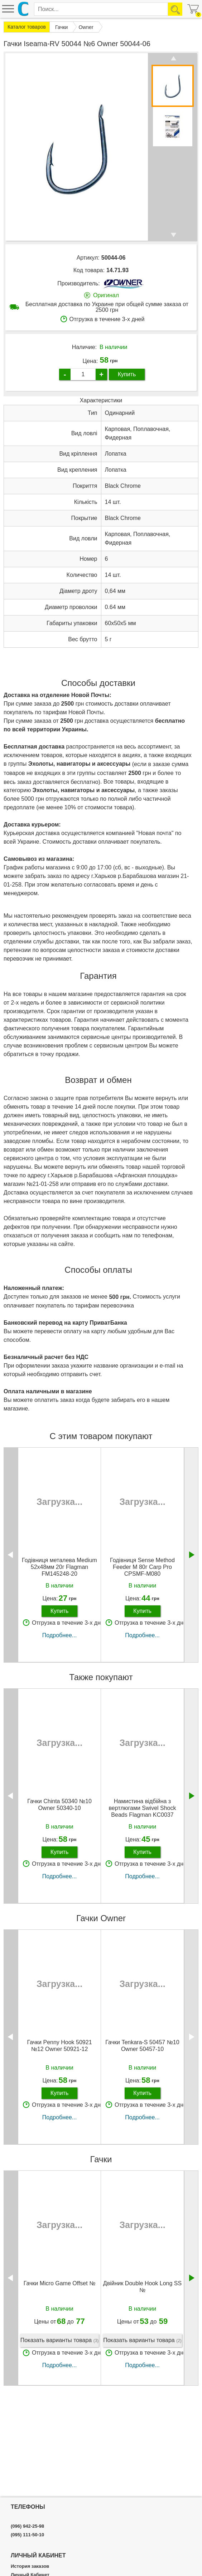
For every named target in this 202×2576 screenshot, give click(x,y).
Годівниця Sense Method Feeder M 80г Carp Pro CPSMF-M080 (142, 1567)
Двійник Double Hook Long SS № (142, 2286)
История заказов (30, 2566)
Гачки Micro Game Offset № (60, 2283)
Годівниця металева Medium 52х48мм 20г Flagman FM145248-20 (59, 1567)
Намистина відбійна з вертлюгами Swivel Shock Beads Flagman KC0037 (142, 1808)
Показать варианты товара (59, 2340)
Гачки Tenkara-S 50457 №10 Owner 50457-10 (142, 2045)
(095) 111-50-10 (27, 2534)
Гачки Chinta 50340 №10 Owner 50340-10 (59, 1804)
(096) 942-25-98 (27, 2526)
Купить (127, 374)
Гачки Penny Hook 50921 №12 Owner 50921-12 (59, 2045)
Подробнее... (59, 1635)
